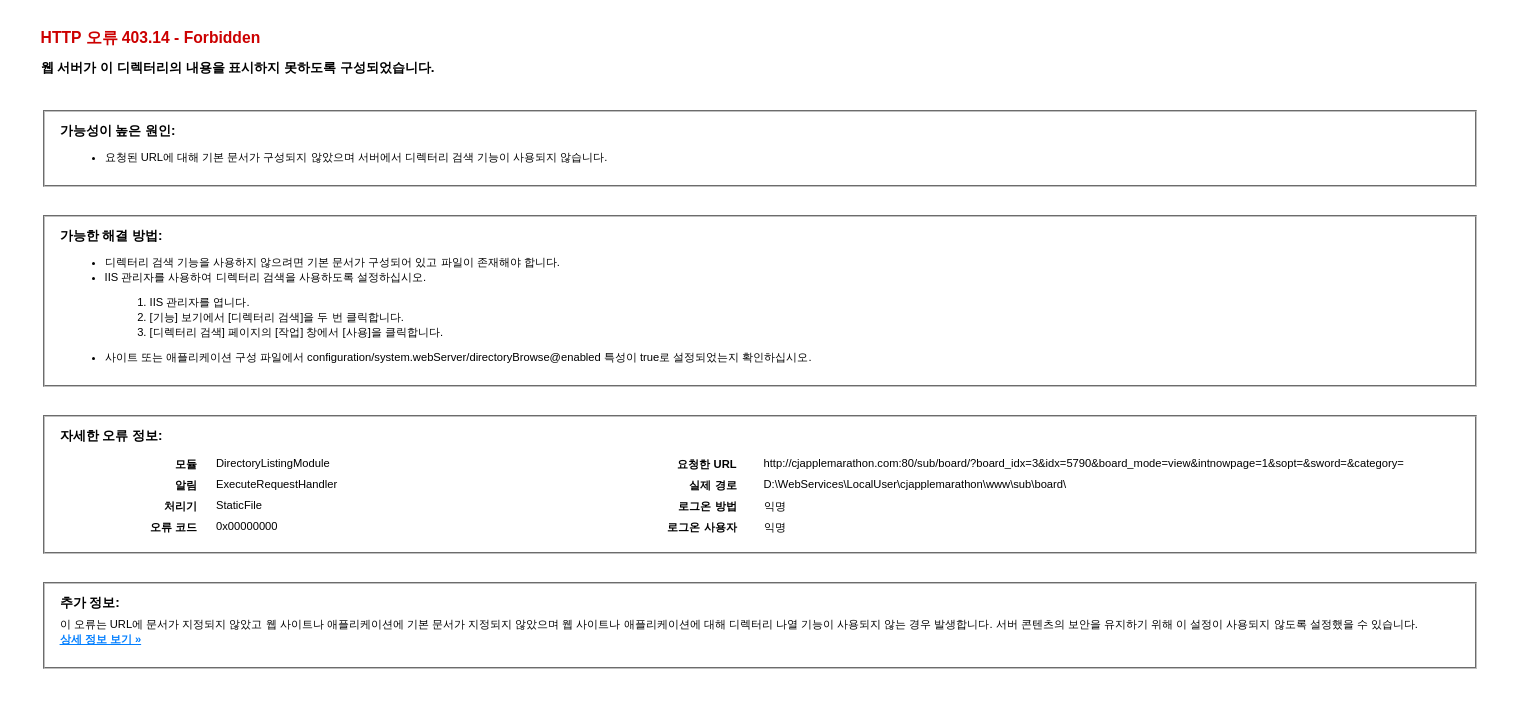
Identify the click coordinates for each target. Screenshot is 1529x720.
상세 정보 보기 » (101, 639)
